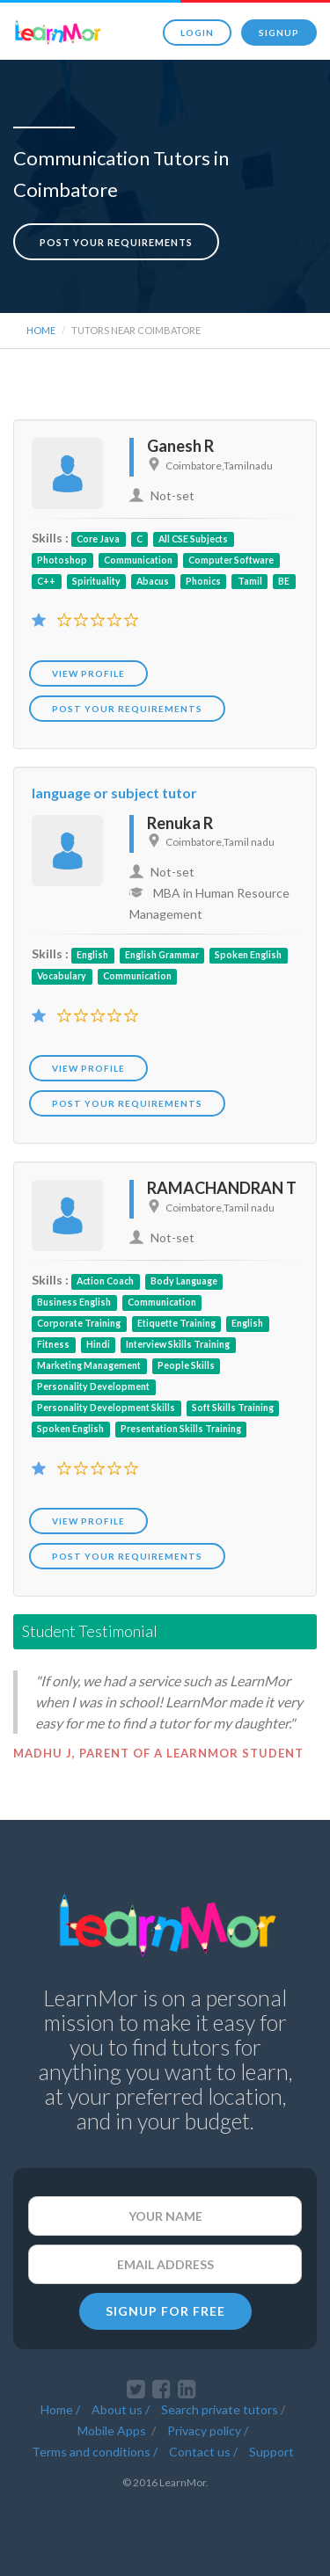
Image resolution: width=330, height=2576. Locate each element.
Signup (279, 32)
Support (271, 2451)
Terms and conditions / (95, 2451)
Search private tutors (219, 2409)
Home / (60, 2409)
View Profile (88, 673)
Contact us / (203, 2451)
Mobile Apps (113, 2430)
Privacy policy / (207, 2430)
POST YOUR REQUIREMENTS (127, 708)
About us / (121, 2409)
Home (40, 330)
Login (197, 32)
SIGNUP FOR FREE (165, 2310)
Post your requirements (116, 242)
